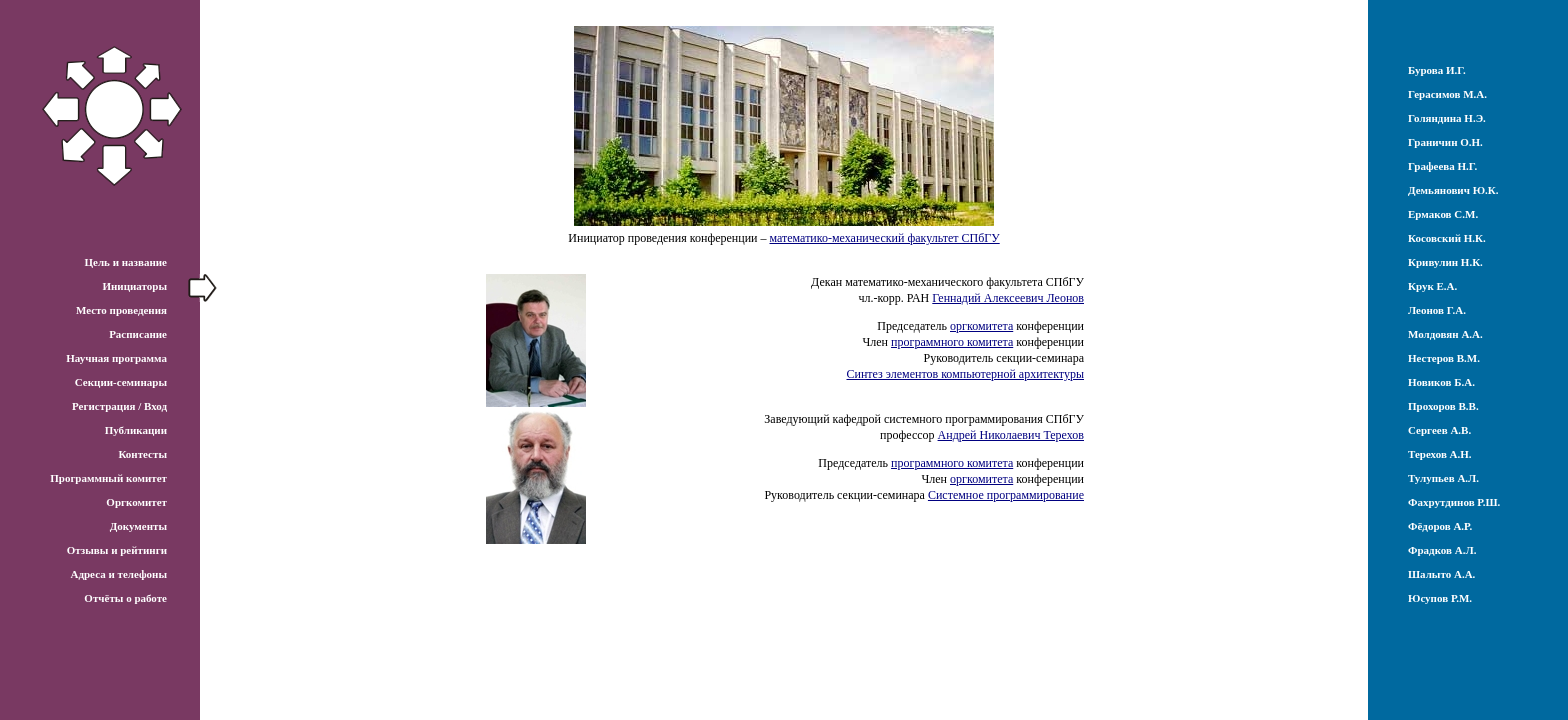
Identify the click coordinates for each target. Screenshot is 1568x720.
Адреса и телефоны (118, 574)
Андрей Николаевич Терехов (1011, 435)
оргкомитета (981, 326)
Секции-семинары (121, 382)
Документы (138, 526)
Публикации (136, 430)
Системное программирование (1006, 495)
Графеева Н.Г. (1442, 166)
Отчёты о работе (125, 598)
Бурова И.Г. (1437, 70)
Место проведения (121, 310)
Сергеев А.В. (1439, 430)
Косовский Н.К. (1447, 238)
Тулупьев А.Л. (1443, 478)
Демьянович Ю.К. (1453, 190)
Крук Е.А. (1432, 286)
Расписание (138, 334)
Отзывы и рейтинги (117, 550)
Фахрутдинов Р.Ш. (1454, 502)
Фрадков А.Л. (1442, 550)
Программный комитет (108, 478)
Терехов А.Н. (1440, 454)
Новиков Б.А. (1441, 382)
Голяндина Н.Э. (1447, 118)
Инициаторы (134, 286)
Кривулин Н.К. (1445, 262)
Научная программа (116, 358)
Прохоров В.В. (1443, 406)
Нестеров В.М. (1444, 358)
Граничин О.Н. (1445, 142)
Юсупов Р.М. (1440, 598)
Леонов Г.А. (1437, 310)
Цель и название (125, 262)
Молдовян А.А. (1445, 334)
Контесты (142, 454)
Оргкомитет (136, 502)
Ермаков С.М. (1443, 214)
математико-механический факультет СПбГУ (885, 238)
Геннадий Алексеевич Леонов (1008, 298)
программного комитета (952, 342)
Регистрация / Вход (119, 406)
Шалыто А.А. (1441, 574)
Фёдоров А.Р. (1440, 526)
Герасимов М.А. (1447, 94)
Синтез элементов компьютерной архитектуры (966, 374)
